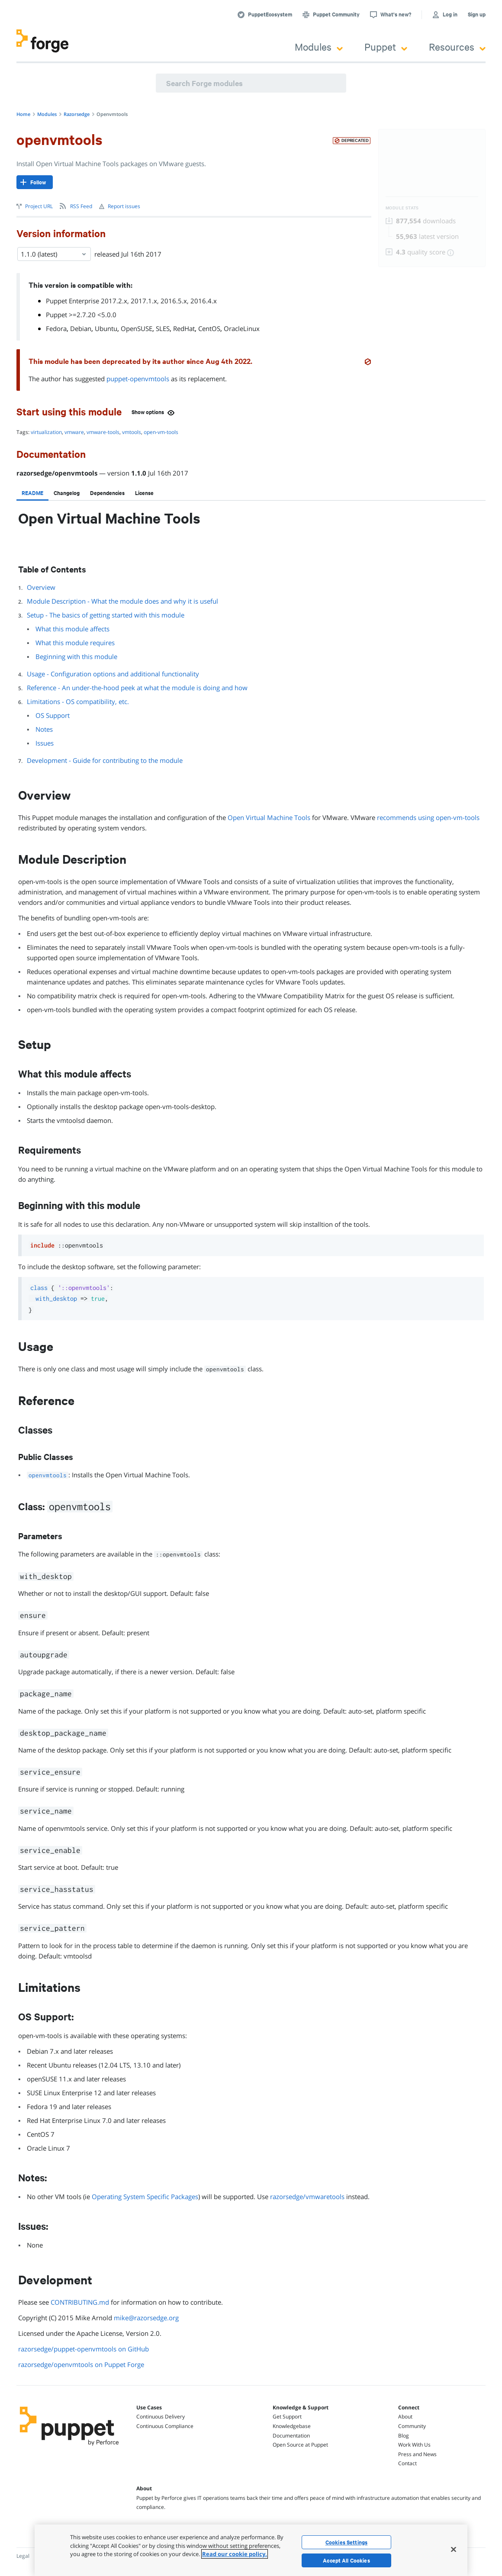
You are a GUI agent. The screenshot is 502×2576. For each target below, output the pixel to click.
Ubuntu (106, 328)
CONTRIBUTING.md (80, 2302)
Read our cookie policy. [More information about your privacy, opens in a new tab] (234, 2554)
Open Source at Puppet (300, 2444)
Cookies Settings (346, 2542)
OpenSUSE (136, 328)
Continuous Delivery (160, 2416)
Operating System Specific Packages (145, 2196)
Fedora (56, 328)
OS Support (52, 715)
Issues (44, 743)
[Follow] (34, 182)
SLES (163, 328)
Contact (407, 2463)
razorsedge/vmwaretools (307, 2196)
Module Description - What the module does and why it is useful (122, 601)
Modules (319, 46)
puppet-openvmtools (137, 378)
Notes (44, 729)
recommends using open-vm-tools (428, 817)
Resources (457, 46)
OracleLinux (242, 328)
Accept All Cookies (346, 2560)
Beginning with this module (76, 656)
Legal (22, 2556)
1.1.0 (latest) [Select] (54, 254)
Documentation (291, 2435)
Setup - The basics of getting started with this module (105, 615)
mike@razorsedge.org (146, 2317)
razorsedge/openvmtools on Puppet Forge (81, 2364)
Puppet (385, 46)
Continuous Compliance (164, 2426)
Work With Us (414, 2444)
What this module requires (75, 642)
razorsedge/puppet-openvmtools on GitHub (83, 2348)
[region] (251, 2550)
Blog (403, 2435)
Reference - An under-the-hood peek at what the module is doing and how (137, 687)
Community (412, 2426)
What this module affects (72, 628)
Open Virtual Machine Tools (269, 817)
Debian (80, 328)
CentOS (209, 328)
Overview (41, 587)
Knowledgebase (292, 2426)
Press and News (417, 2454)
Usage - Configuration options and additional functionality (113, 673)
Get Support (287, 2416)
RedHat (184, 328)
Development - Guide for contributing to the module (105, 760)
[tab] (32, 493)
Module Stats (402, 208)
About (405, 2416)
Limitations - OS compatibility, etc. (78, 701)
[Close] (453, 2549)
